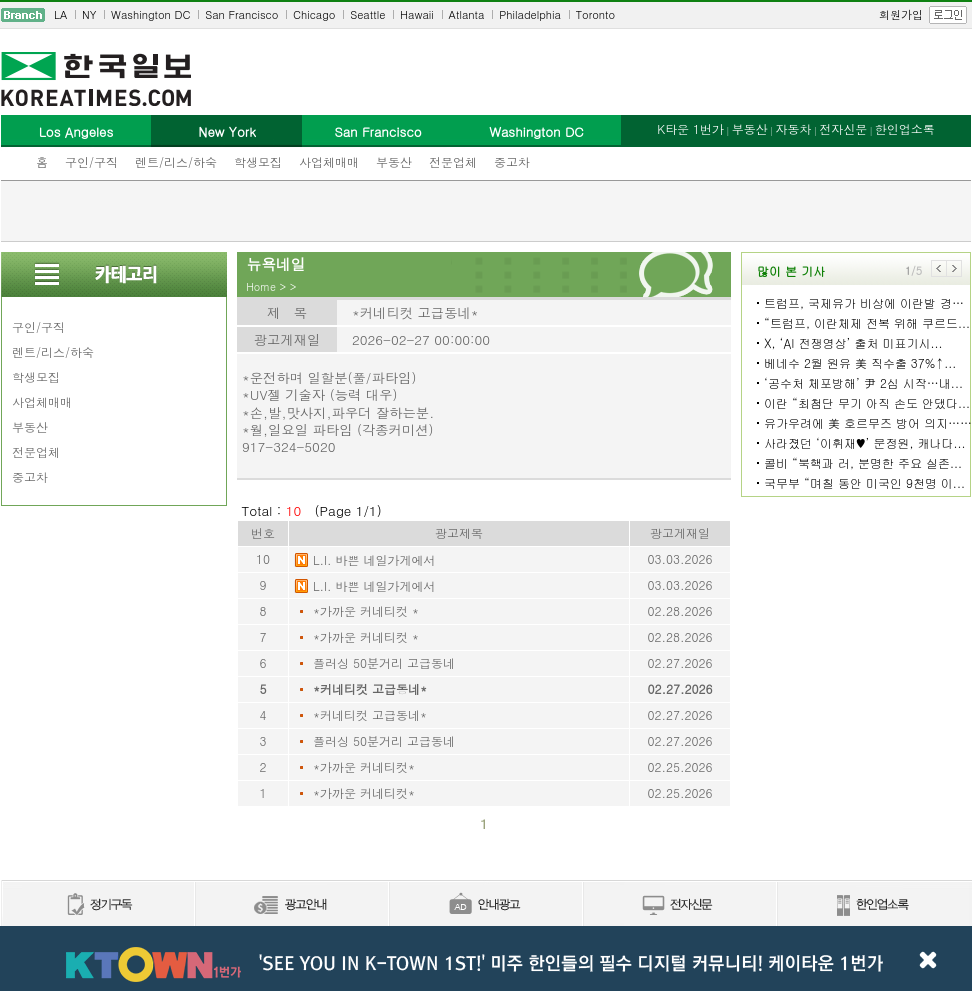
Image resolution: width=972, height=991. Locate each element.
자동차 (793, 128)
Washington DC (150, 14)
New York (226, 131)
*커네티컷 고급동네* (370, 688)
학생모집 (258, 161)
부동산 (394, 161)
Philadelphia (530, 14)
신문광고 (291, 905)
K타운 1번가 (690, 128)
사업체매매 (329, 161)
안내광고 (485, 905)
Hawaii (417, 14)
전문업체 (453, 161)
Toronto (595, 14)
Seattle (367, 14)
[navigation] (486, 15)
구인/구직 (91, 161)
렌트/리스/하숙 (176, 161)
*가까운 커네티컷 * (366, 610)
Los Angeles (76, 131)
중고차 (512, 161)
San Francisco (241, 14)
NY (89, 14)
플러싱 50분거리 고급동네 (384, 662)
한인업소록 (905, 128)
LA (60, 14)
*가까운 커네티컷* (364, 766)
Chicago (314, 14)
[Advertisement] (486, 211)
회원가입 (901, 14)
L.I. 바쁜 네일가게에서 (374, 559)
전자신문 (843, 128)
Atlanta (467, 14)
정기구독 (97, 905)
